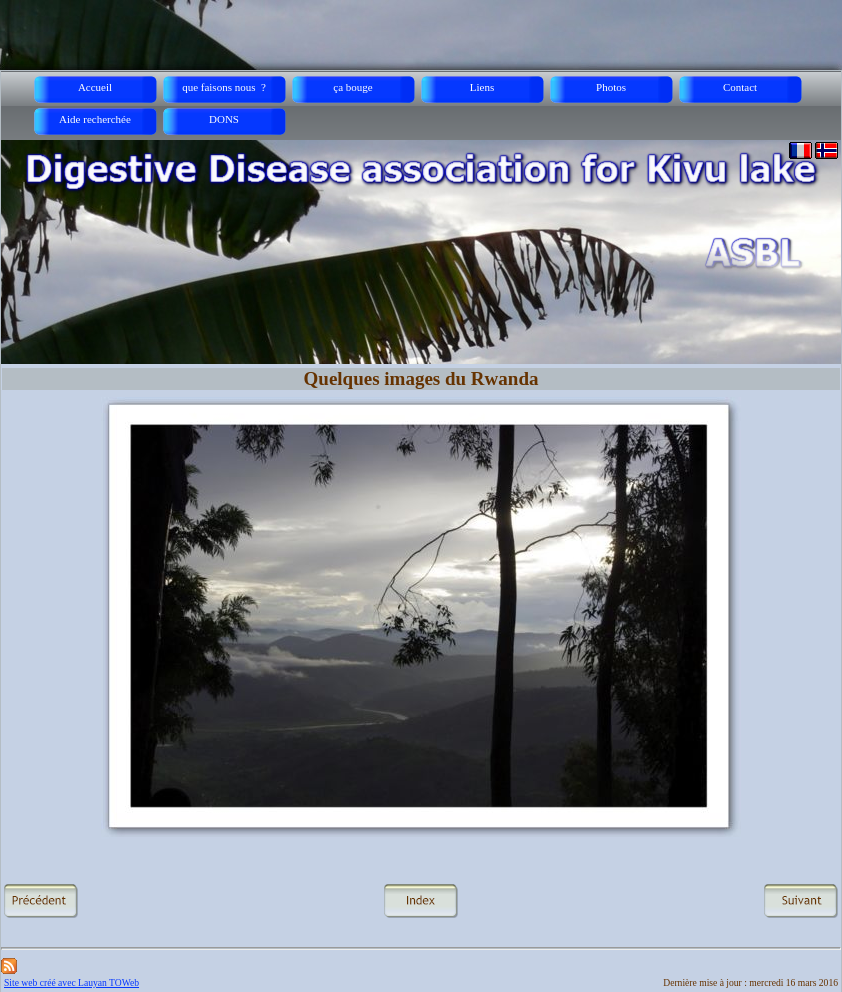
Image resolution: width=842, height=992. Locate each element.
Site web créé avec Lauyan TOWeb (71, 982)
